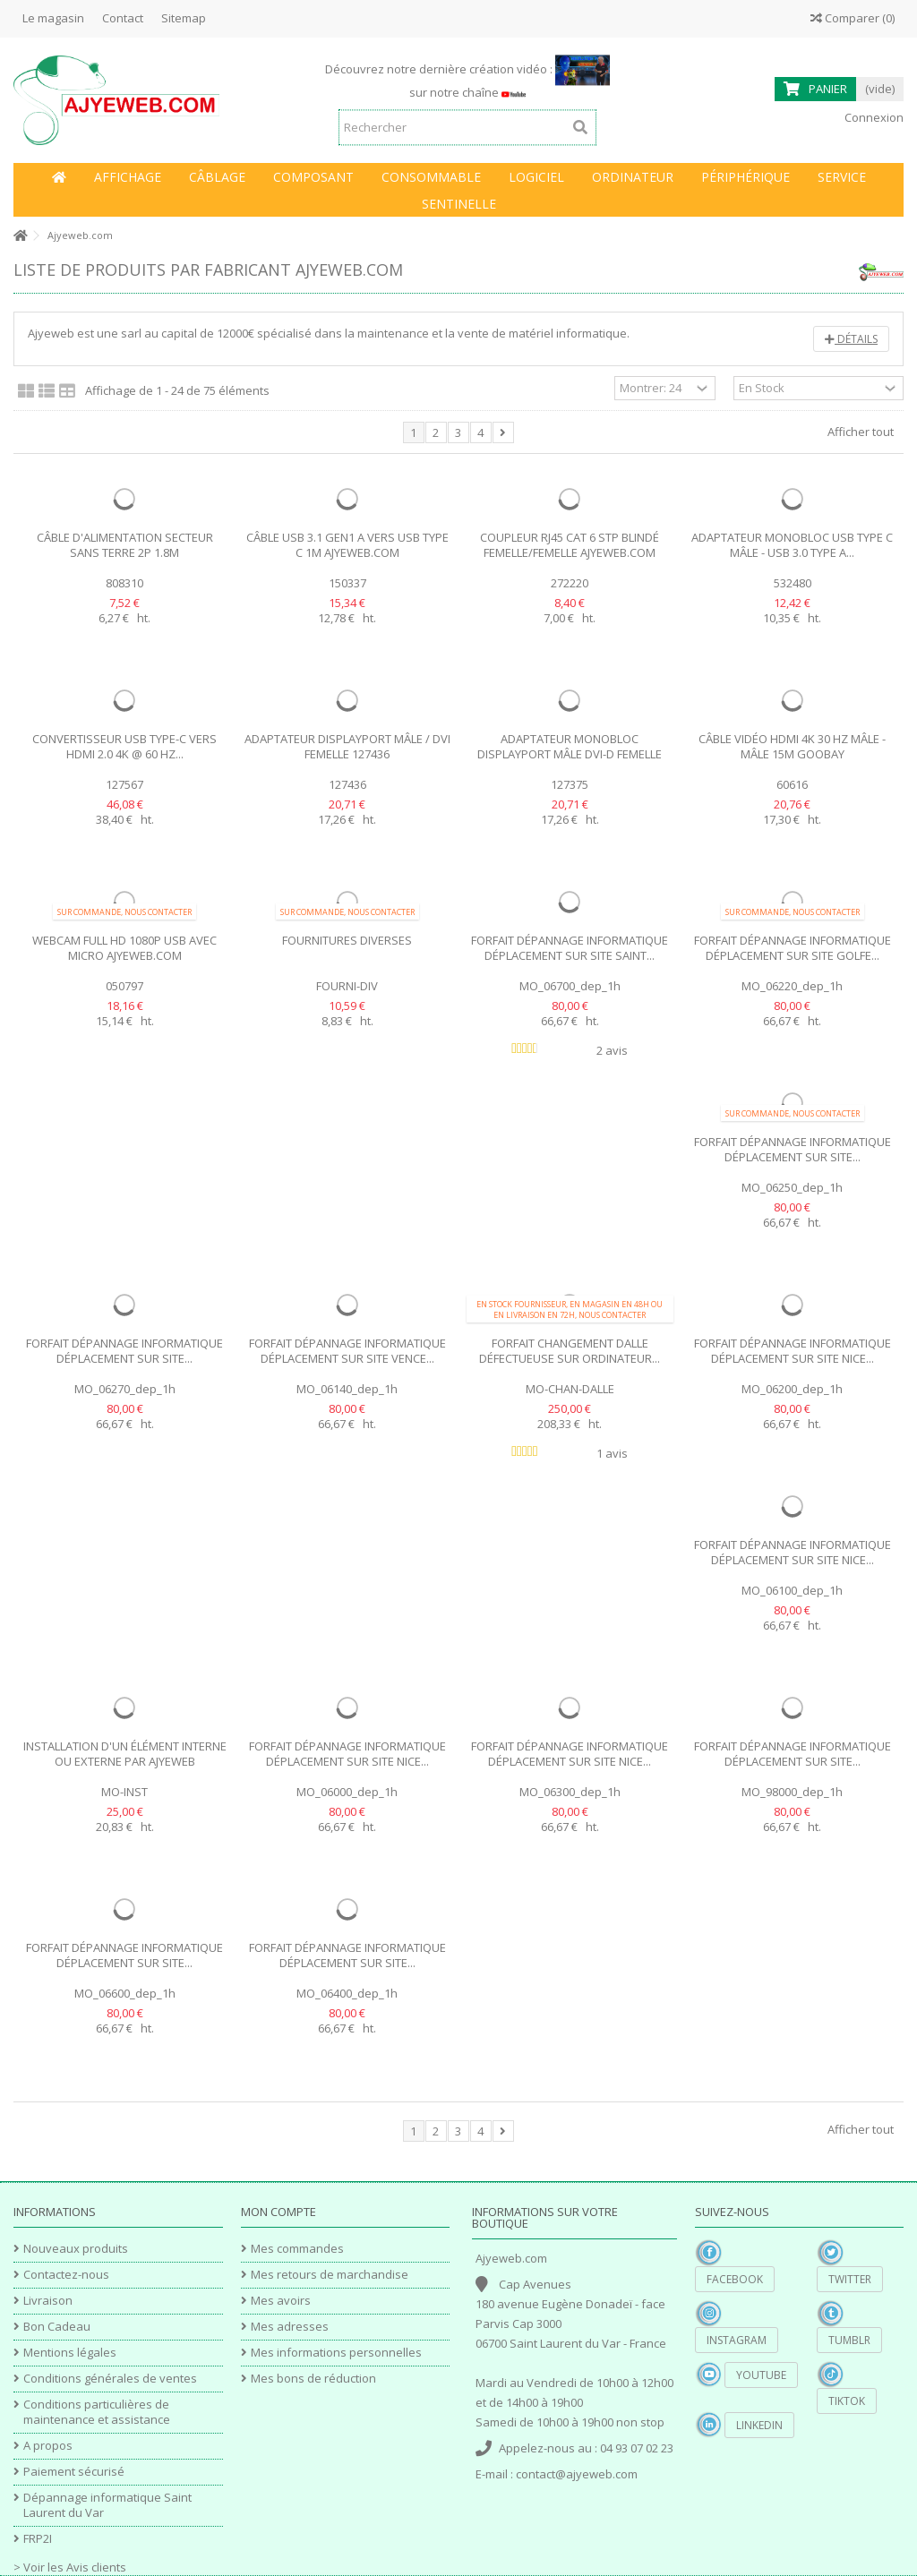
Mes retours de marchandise (329, 2274)
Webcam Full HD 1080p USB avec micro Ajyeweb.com (124, 947)
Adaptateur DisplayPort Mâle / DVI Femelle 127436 (347, 746)
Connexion (873, 117)
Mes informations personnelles (336, 2352)
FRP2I (37, 2538)
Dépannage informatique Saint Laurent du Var (107, 2505)
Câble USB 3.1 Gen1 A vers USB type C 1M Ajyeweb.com (347, 545)
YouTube (761, 2375)
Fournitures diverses (347, 940)
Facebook (735, 2279)
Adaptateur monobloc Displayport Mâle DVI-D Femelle (569, 746)
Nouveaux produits (75, 2248)
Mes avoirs (281, 2300)
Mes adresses (290, 2326)
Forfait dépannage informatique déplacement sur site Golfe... (792, 947)
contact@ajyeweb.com (577, 2474)
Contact (122, 18)
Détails (851, 339)
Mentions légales (69, 2352)
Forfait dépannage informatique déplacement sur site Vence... (347, 1350)
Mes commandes (297, 2248)
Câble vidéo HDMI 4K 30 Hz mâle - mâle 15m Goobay (792, 746)
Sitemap (183, 18)
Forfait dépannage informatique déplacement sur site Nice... (792, 1350)
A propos (48, 2445)
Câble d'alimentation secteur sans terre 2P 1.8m (125, 545)
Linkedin (759, 2425)
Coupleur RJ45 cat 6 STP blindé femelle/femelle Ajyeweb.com (569, 545)
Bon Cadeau (56, 2326)
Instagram (737, 2340)
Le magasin (53, 18)
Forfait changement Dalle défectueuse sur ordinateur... (569, 1350)
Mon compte (278, 2212)
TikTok (846, 2401)
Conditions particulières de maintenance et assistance (96, 2412)
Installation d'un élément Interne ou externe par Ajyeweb (125, 1753)
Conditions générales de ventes (110, 2378)
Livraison (48, 2300)
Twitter (849, 2279)
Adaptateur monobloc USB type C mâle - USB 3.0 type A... (792, 545)
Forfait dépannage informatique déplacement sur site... (792, 1149)
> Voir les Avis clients (69, 2567)
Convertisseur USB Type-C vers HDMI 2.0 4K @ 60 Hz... (124, 746)
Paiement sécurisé (73, 2471)
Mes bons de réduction (313, 2378)
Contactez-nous (66, 2274)
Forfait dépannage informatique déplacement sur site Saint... (569, 947)
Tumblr (849, 2340)
